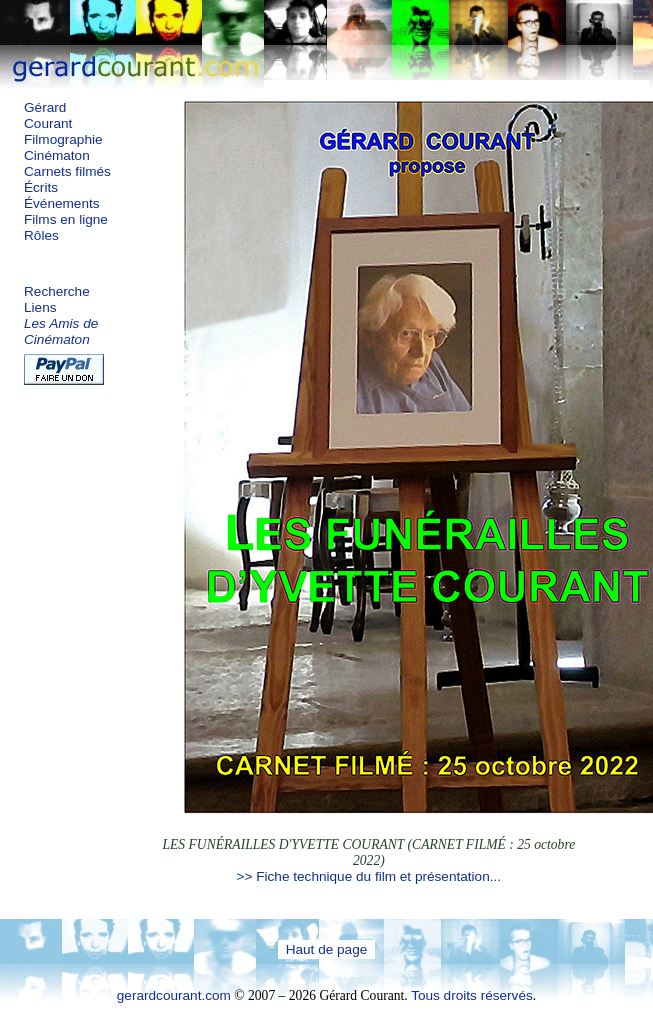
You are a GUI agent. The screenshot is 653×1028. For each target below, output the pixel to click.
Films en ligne (66, 219)
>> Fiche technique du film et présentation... (369, 876)
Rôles (41, 235)
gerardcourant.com (174, 995)
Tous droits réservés (472, 995)
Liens (40, 307)
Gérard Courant (48, 115)
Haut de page (327, 949)
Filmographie (63, 139)
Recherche (57, 291)
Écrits (41, 187)
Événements (62, 203)
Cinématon (57, 155)
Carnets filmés (67, 171)
